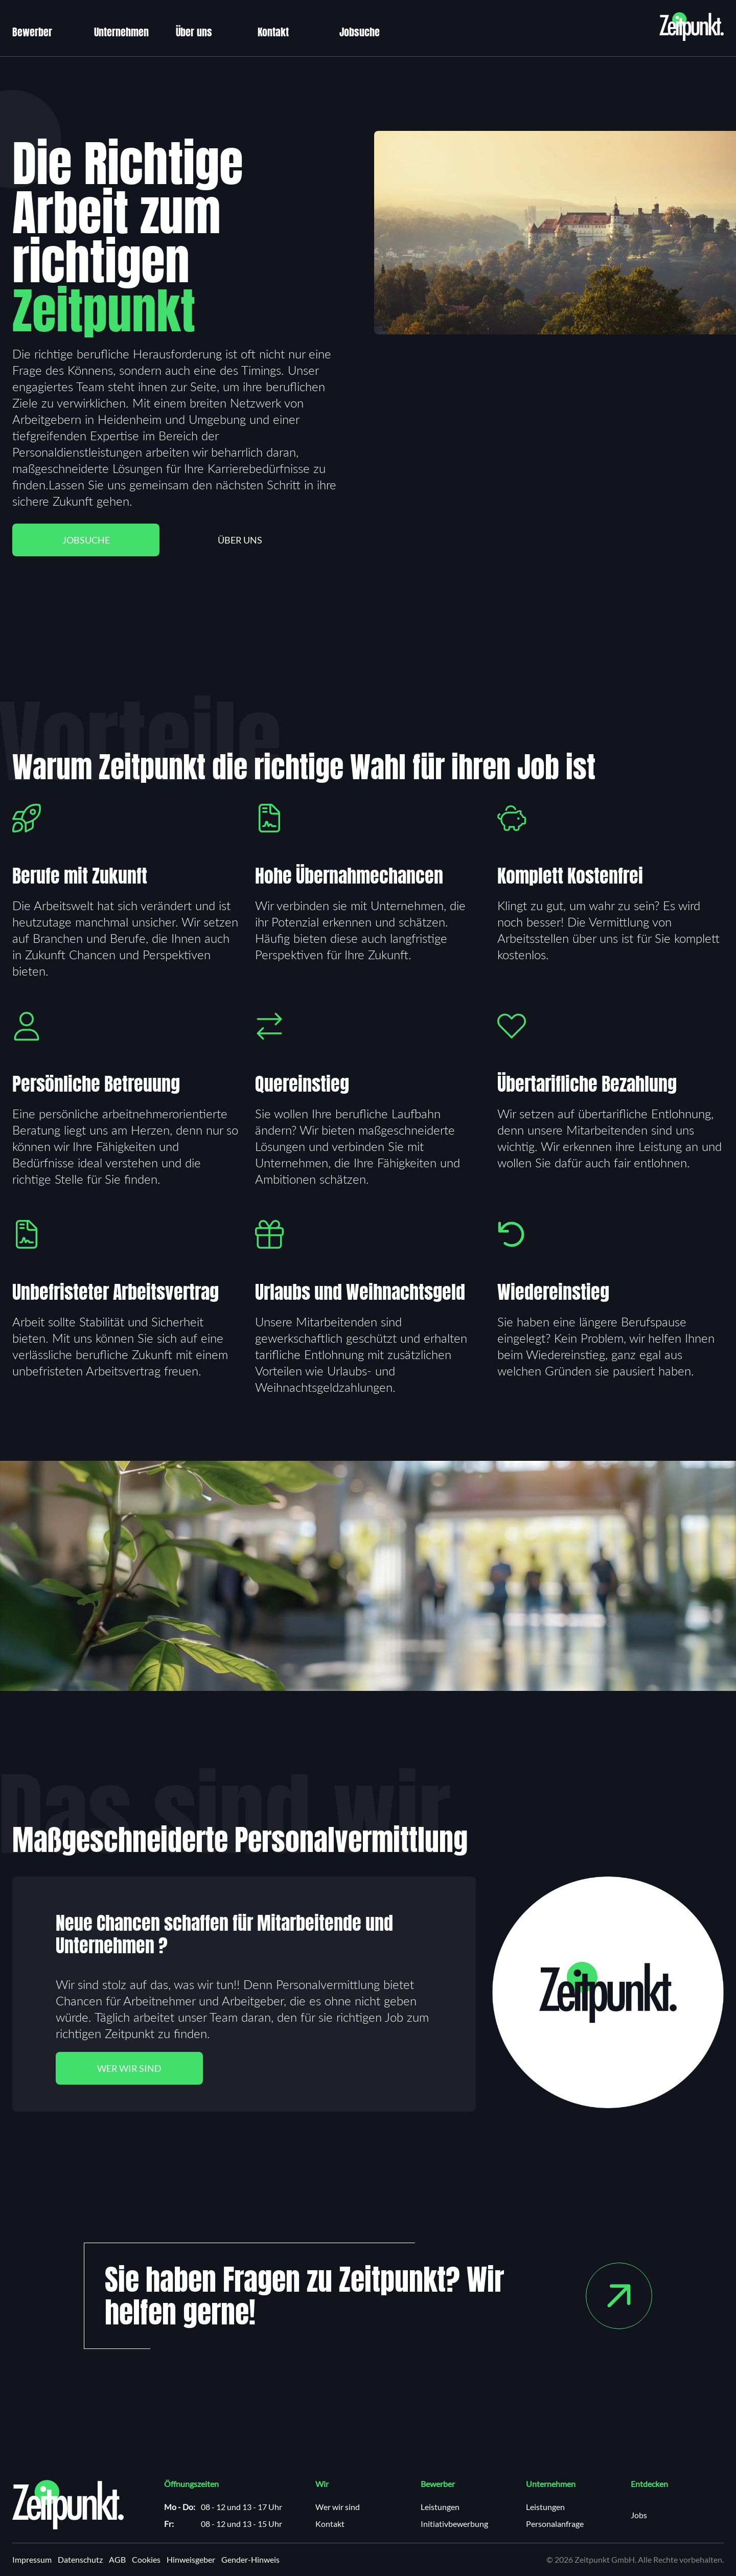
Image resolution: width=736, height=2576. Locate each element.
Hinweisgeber (191, 2560)
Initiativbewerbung (454, 2524)
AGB (117, 2560)
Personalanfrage (555, 2524)
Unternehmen (121, 32)
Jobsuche (359, 32)
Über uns (194, 32)
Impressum (32, 2560)
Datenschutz (80, 2560)
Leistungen (440, 2507)
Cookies (146, 2560)
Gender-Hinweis (250, 2560)
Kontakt (273, 32)
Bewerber (32, 32)
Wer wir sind (129, 2068)
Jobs (639, 2515)
